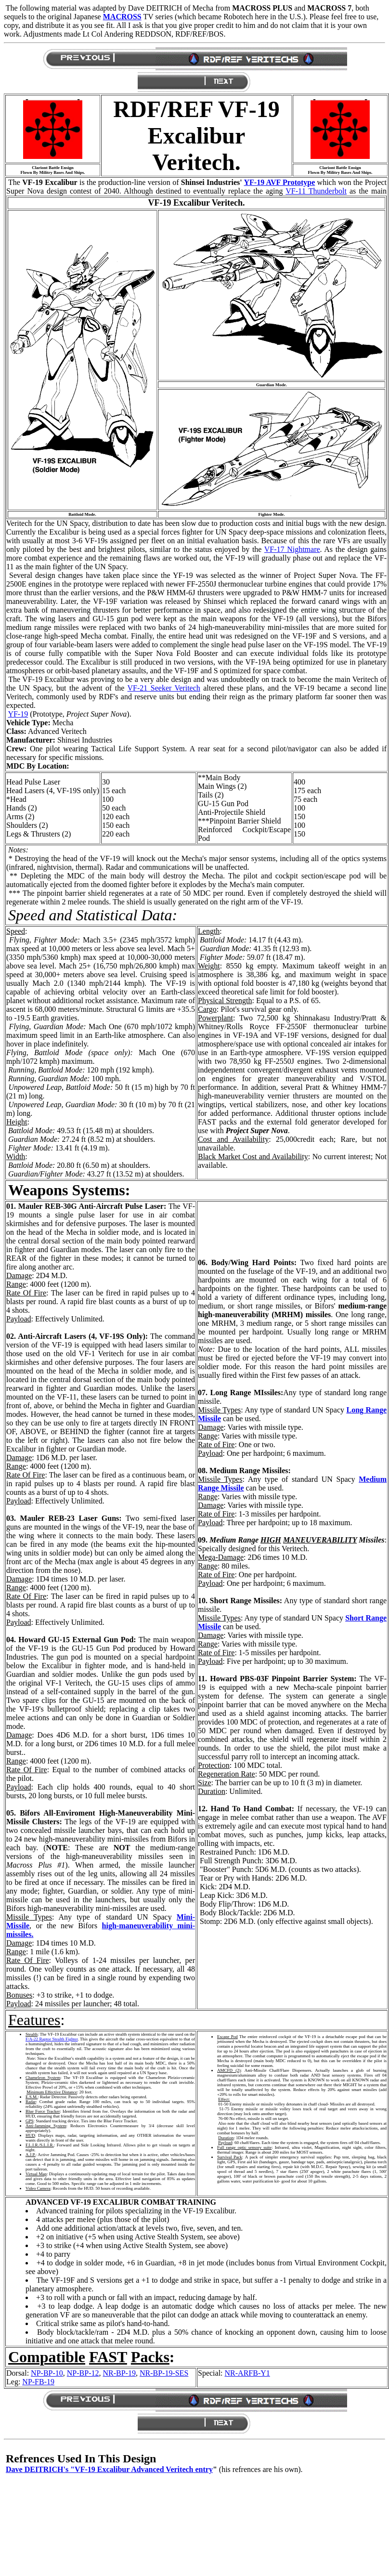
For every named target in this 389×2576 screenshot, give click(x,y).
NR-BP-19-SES (164, 2373)
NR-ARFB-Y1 (247, 2373)
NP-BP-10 (47, 2373)
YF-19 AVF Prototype (279, 182)
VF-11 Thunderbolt (316, 191)
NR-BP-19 (119, 2373)
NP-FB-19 (38, 2382)
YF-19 (18, 714)
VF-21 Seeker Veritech (164, 688)
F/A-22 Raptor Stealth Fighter (52, 2039)
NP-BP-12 (83, 2373)
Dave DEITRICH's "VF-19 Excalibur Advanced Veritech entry (109, 2469)
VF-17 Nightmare (292, 549)
